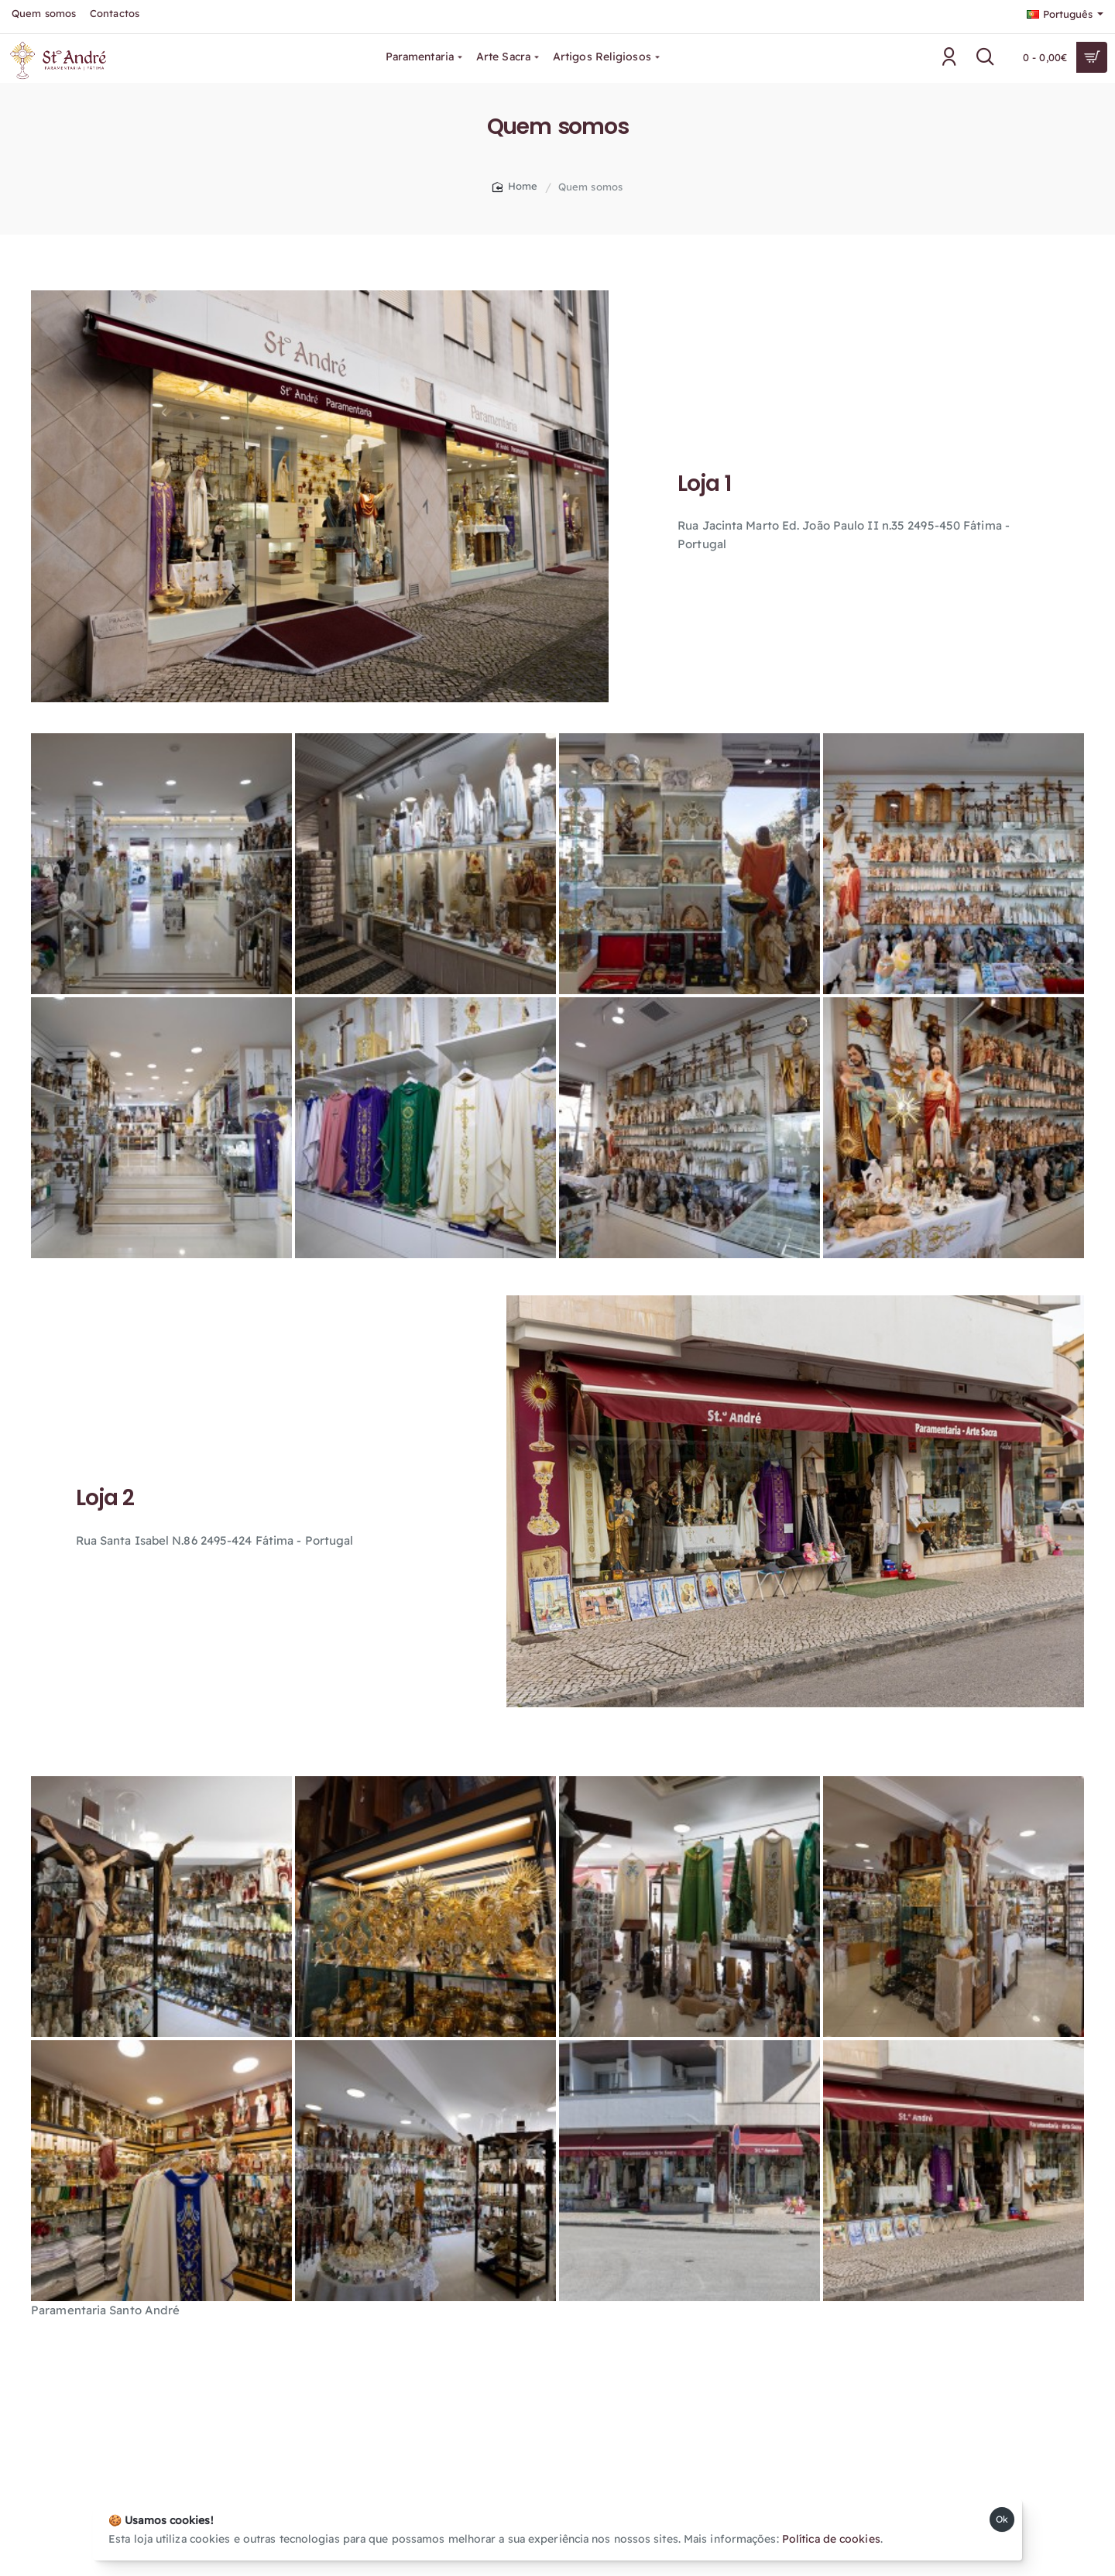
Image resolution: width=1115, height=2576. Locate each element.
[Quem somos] (44, 13)
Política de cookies (831, 2539)
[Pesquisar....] (985, 57)
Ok (1002, 2519)
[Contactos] (114, 13)
